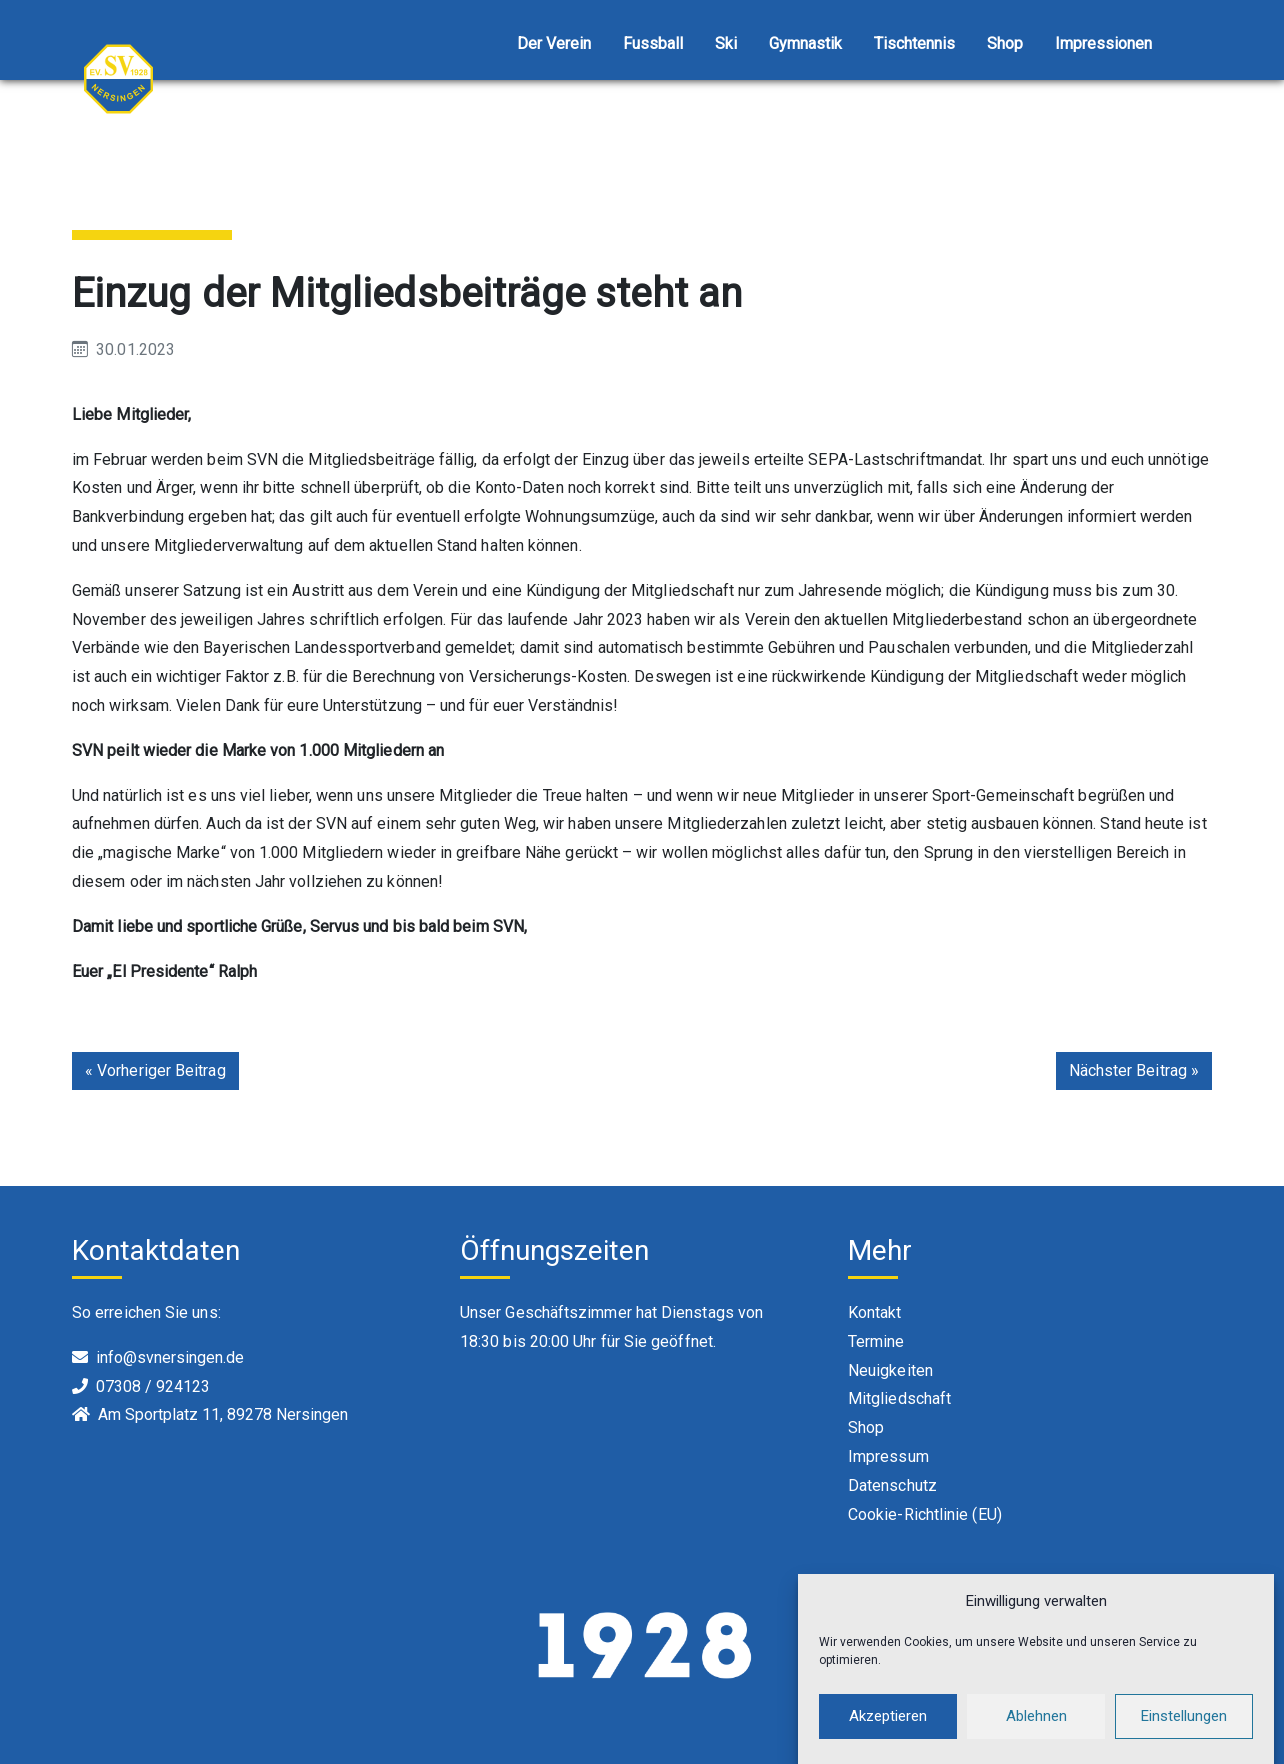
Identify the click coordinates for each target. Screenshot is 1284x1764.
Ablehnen (1036, 1727)
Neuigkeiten (890, 1370)
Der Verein (554, 43)
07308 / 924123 (153, 1386)
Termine (876, 1341)
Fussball (653, 43)
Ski (726, 43)
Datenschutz (892, 1485)
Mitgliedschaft (899, 1398)
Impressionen (1103, 43)
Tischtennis (914, 43)
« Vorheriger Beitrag (155, 1070)
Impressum (888, 1456)
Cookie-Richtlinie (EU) (925, 1514)
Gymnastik (805, 43)
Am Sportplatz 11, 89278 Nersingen (223, 1414)
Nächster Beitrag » (1134, 1070)
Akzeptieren (888, 1727)
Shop (1005, 43)
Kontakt (875, 1312)
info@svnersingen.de (170, 1357)
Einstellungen (1184, 1727)
